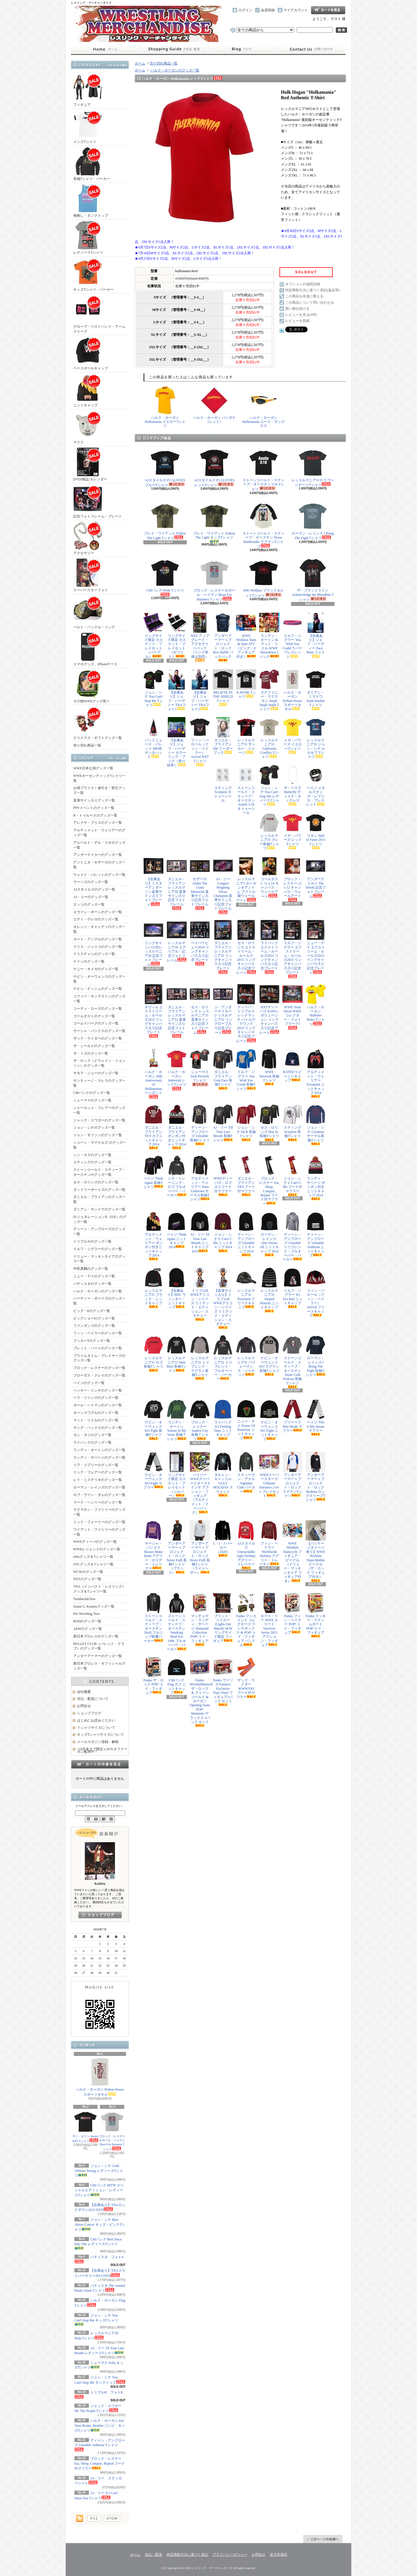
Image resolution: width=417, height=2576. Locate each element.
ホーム (105, 49)
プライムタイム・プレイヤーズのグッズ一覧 (99, 1358)
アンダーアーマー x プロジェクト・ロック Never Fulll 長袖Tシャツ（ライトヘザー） (200, 1547)
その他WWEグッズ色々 (91, 686)
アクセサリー (87, 538)
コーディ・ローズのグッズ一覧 (97, 1009)
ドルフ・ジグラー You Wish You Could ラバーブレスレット (292, 636)
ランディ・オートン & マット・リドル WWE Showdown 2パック (269, 636)
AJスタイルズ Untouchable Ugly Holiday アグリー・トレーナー (246, 1544)
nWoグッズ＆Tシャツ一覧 (93, 1557)
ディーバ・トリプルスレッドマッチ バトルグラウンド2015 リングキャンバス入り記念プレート (246, 1013)
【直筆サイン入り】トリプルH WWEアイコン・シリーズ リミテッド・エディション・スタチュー (223, 1298)
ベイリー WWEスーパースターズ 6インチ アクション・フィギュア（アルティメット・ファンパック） (200, 1483)
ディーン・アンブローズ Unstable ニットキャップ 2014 (246, 1233)
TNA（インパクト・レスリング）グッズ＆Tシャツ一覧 (99, 1588)
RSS (94, 2518)
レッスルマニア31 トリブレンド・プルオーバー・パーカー (223, 1358)
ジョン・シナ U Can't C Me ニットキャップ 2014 (223, 1231)
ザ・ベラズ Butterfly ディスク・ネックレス (292, 785)
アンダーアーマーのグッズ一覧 (97, 1656)
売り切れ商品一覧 (87, 745)
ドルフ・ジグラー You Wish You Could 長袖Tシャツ (246, 1070)
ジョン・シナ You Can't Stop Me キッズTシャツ (96, 2319)
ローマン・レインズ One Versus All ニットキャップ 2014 (269, 1233)
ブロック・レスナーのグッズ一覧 (99, 1368)
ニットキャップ (87, 390)
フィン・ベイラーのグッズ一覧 (97, 1333)
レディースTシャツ (88, 238)
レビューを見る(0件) (301, 315)
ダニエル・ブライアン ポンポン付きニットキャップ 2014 (177, 1126)
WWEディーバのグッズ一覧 (95, 1542)
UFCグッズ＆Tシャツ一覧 (93, 1564)
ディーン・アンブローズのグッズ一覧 (99, 1231)
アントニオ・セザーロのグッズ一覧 (99, 864)
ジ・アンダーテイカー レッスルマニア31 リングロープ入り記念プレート (223, 1009)
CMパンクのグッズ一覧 (91, 1093)
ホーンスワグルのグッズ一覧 (95, 1413)
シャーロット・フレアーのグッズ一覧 (99, 1110)
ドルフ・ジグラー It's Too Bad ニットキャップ (292, 1288)
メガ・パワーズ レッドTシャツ (292, 830)
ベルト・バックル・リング (94, 612)
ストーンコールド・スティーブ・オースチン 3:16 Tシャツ (263, 469)
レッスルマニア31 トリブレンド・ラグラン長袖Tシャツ (200, 1357)
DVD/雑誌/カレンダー (90, 464)
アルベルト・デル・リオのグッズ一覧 (99, 845)
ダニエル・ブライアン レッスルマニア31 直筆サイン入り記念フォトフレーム (177, 1011)
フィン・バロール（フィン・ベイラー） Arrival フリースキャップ (316, 1292)
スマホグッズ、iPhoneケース (95, 649)
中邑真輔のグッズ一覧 (90, 1269)
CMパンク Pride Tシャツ (165, 577)
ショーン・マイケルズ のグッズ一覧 (99, 1144)
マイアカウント (296, 10)
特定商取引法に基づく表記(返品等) (312, 290)
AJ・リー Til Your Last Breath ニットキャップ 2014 (200, 1232)
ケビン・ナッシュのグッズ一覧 (97, 989)
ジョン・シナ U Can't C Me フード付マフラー (292, 1175)
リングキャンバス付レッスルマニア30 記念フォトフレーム (153, 943)
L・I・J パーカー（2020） (223, 1538)
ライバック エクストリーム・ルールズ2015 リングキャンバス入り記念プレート (269, 947)
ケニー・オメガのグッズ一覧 (95, 969)
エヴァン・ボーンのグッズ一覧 (97, 912)
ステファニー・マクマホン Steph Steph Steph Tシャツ (269, 690)
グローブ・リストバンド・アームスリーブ (99, 314)
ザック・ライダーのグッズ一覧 (97, 1038)
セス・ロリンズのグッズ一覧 (95, 1182)
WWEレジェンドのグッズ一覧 (96, 1549)
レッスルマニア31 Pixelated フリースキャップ (246, 1288)
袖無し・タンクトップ (90, 201)
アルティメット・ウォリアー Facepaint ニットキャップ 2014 (316, 1073)
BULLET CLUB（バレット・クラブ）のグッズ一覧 (99, 1646)
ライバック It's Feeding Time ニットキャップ (223, 1419)
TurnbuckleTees (84, 1599)
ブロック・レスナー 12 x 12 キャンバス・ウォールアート (292, 879)
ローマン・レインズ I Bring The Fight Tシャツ (313, 521)
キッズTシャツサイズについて (100, 1735)
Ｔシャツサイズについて (96, 1728)
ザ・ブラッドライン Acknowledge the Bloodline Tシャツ (313, 580)
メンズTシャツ (87, 127)
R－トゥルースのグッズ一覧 (95, 815)
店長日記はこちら (100, 1915)
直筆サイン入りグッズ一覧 (94, 800)
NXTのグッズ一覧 (87, 1579)
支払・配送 (153, 2555)
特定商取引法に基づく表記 (187, 2555)
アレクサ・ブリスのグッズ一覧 (97, 823)
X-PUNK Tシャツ (246, 684)
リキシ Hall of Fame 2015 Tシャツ (316, 830)
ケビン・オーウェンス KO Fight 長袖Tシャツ (153, 1419)
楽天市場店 (278, 2555)
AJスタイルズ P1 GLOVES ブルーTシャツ (165, 467)
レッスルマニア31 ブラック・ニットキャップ (153, 1288)
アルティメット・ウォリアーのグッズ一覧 (99, 832)
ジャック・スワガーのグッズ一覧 (99, 1120)
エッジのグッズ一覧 (89, 904)
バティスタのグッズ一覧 (92, 1284)
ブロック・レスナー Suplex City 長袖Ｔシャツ (200, 1420)
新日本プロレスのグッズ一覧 (95, 1636)
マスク (87, 427)
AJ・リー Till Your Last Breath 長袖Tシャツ (223, 1123)
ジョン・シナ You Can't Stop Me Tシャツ (153, 688)
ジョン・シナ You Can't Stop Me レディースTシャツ (269, 786)
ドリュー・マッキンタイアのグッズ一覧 (99, 1258)
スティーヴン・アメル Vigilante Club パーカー (246, 1473)
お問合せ (311, 49)
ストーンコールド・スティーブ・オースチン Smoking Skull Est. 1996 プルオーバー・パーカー (177, 1622)
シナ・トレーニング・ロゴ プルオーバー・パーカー (177, 1176)
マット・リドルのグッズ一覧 (95, 1420)
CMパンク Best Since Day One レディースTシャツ (98, 2243)
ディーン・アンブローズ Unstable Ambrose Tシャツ (99, 2445)
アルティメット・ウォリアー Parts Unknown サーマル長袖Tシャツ (200, 1178)
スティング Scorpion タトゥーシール (223, 783)
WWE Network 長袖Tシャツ (269, 1067)
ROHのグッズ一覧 (87, 1621)
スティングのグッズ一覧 (92, 1162)
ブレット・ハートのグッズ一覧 (97, 1348)
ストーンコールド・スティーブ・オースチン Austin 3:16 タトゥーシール (246, 790)
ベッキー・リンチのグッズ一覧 (97, 1390)
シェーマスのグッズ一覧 (92, 1100)
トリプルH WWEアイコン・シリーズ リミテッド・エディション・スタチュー (200, 1294)
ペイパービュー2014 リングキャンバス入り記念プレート (200, 942)
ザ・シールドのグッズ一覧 (94, 1046)
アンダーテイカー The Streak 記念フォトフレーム (316, 877)
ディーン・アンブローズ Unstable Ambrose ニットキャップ (316, 1234)
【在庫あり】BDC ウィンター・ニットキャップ (177, 1288)
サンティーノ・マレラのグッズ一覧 (99, 1083)
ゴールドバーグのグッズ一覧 (95, 1023)
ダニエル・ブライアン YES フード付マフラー (246, 1175)
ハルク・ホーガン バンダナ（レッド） (214, 405)
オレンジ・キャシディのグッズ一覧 (99, 929)
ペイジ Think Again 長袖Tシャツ (153, 1172)
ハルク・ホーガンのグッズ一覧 (97, 1291)
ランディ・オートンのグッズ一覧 (99, 1450)
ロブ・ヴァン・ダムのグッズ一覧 (99, 1495)
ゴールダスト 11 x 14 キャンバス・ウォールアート (269, 877)
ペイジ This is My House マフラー (316, 1417)
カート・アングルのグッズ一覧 (97, 939)
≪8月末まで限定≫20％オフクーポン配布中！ (102, 1750)
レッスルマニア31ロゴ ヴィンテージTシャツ (313, 467)
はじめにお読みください (96, 1720)
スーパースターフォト (90, 575)
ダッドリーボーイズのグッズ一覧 (99, 1190)
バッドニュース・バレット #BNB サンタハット (153, 738)
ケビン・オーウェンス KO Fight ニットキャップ (269, 1420)
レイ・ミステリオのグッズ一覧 (97, 1480)
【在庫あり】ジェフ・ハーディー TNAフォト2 (200, 690)
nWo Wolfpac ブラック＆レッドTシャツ (263, 578)
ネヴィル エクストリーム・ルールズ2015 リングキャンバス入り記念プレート (153, 1011)
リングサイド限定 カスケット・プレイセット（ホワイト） (177, 636)
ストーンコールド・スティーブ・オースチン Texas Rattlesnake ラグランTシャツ (263, 525)
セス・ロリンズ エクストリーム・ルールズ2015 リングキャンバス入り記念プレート (246, 947)
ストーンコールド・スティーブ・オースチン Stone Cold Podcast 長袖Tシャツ (292, 1361)
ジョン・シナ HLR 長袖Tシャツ (246, 1122)
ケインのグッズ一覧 (89, 961)
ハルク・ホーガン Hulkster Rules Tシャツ (316, 1005)
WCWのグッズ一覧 (88, 1572)
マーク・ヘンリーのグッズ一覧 (97, 1502)
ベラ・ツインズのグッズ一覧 (95, 1398)
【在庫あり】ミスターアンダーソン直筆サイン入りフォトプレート (153, 881)
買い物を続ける (297, 309)
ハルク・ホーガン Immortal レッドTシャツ (177, 1069)
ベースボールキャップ (90, 353)
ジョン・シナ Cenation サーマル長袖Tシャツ (316, 1124)
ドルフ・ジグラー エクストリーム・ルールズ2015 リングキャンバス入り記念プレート (292, 949)
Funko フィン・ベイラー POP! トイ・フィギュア (292, 1614)
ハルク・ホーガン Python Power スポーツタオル (100, 2076)
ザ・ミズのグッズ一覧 (90, 1053)
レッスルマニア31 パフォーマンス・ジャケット (246, 1356)
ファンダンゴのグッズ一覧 (94, 1326)
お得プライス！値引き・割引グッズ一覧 (99, 790)
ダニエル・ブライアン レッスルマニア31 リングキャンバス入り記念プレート (223, 947)
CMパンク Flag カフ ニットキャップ (177, 1676)
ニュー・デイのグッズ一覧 (94, 1276)
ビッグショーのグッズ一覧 (94, 1318)
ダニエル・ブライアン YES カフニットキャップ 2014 (153, 1126)
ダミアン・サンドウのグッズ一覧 (99, 1209)
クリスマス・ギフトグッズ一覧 (97, 723)
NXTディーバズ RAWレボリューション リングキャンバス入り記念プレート (269, 1009)
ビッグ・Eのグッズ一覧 (91, 1311)
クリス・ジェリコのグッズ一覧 (97, 947)
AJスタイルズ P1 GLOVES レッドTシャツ (214, 467)
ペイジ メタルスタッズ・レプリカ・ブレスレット (316, 786)
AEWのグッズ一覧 (87, 1629)
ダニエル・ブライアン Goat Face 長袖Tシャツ (223, 1069)
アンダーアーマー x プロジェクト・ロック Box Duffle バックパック (223, 637)
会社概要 (84, 1692)
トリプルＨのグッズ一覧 (92, 1241)
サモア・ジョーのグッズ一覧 (95, 1073)
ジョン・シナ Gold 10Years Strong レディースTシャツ (98, 2171)
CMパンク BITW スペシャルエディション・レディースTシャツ (99, 2190)
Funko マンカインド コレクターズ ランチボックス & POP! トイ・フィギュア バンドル (246, 1620)
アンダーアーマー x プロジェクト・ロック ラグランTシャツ (292, 1475)
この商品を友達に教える (304, 296)
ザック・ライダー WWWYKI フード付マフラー (246, 1678)
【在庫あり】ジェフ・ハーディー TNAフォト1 (177, 690)
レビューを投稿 (297, 321)
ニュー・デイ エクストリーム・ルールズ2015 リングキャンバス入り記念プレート (316, 947)
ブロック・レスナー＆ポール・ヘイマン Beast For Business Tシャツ (112, 2130)
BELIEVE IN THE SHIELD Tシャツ (223, 687)
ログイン (245, 10)
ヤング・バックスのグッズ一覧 (97, 1428)
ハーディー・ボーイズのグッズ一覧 (99, 1300)
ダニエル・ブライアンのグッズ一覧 (99, 1199)
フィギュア (87, 90)
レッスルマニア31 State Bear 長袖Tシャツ (177, 1353)
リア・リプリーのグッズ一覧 (95, 1465)
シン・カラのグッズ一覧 (92, 1155)
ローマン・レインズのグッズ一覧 (99, 1487)
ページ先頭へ (323, 2539)
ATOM (112, 2518)
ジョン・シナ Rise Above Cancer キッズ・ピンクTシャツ (99, 2225)
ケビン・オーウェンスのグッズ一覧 (99, 978)
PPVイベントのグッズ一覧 (93, 808)
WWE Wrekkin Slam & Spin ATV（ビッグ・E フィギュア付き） (246, 636)
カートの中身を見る (100, 1764)
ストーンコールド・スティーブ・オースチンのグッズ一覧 (99, 1172)
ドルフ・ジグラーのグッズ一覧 (97, 1249)
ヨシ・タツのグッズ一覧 (92, 1435)
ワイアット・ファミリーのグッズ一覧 (99, 1531)
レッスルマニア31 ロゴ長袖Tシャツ (153, 1353)
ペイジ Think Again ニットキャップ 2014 (177, 1230)
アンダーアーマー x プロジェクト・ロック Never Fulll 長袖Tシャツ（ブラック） (177, 1547)
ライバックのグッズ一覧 (92, 1442)
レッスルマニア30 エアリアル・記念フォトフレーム (177, 941)
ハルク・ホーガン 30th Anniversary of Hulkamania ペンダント (153, 1074)
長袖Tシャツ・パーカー (91, 164)
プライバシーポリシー (230, 2555)
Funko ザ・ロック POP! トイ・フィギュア (153, 1676)
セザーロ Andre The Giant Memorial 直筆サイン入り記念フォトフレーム (200, 883)
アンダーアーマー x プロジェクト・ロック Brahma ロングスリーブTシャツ (316, 1477)
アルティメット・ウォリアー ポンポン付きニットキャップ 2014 (153, 1236)
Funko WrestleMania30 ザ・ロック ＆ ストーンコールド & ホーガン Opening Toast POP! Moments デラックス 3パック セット (200, 1692)
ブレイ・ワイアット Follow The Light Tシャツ (165, 521)
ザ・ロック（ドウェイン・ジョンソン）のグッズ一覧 (99, 1063)
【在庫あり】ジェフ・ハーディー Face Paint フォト (316, 635)
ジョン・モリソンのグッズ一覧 (97, 1135)
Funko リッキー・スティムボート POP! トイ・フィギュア (316, 1615)
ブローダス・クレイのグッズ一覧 (99, 1375)
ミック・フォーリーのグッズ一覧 (99, 1522)
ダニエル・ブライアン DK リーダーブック (223, 736)
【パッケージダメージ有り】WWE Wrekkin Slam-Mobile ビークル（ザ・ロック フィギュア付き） (316, 1551)
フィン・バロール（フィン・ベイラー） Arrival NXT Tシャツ (200, 741)
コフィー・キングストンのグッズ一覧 (99, 998)
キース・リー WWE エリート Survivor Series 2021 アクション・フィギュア (269, 1620)
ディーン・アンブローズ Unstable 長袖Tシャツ (200, 1124)
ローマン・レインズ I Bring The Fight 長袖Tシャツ (316, 1356)
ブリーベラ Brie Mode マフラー (292, 1416)
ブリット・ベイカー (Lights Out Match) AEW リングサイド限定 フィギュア (223, 1618)
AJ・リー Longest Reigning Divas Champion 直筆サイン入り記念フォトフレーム (223, 885)
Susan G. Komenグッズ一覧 (93, 1606)
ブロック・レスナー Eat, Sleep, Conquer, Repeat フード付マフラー (99, 2463)
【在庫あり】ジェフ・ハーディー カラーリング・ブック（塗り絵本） (177, 742)
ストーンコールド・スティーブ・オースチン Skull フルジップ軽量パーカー (153, 1618)
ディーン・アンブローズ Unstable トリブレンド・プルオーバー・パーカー (292, 1236)
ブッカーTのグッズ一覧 (91, 1341)
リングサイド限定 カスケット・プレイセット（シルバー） (177, 1475)
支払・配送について (174, 49)
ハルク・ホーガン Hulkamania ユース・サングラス (263, 407)
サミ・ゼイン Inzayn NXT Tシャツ (85, 2126)
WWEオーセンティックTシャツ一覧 (99, 778)
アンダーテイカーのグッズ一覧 (97, 855)
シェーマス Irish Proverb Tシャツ (200, 1067)
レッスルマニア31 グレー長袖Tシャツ (269, 831)
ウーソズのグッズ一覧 (90, 882)
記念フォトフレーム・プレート (97, 501)
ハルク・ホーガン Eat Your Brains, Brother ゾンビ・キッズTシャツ (99, 2426)
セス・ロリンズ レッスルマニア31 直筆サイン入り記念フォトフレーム (200, 1009)
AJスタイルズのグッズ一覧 (94, 889)
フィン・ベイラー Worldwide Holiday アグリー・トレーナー (269, 1543)
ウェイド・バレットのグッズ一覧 (99, 875)
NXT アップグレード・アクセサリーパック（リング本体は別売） (200, 637)
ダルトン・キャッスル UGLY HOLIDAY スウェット (223, 1474)
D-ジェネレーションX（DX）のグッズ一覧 (99, 1219)
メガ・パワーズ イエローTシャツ (292, 735)
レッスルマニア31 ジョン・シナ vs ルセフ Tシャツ (316, 738)
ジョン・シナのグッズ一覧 (94, 1127)
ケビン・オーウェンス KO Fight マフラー (153, 1470)
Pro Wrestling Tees (86, 1614)
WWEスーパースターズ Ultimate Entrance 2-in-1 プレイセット (269, 1475)
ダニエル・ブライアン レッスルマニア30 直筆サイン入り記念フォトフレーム (177, 883)
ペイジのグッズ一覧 (89, 1383)
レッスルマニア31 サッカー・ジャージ (246, 736)
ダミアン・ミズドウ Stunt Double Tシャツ (316, 689)
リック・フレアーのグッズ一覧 (97, 1472)
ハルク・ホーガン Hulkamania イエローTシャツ (165, 407)
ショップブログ (242, 49)
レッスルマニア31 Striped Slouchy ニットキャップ (269, 1290)
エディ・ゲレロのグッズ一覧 (95, 919)
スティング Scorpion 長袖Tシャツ (292, 1122)
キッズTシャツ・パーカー (93, 275)
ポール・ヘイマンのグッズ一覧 (97, 1405)
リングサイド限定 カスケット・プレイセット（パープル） (153, 636)
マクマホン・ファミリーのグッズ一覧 (99, 1512)
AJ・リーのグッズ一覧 (90, 897)
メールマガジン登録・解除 (98, 1742)
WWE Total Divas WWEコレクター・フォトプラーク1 (292, 1007)
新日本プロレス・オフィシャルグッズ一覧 (99, 1665)
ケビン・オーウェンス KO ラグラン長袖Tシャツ (269, 1355)
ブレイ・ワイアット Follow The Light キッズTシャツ (214, 522)
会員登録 (268, 10)
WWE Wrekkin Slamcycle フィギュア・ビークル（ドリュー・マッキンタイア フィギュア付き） (292, 1551)
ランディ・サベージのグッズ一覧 (99, 1457)
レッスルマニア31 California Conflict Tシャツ (269, 738)
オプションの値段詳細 (302, 284)
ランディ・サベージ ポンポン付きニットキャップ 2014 (316, 1177)
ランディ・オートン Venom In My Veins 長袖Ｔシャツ (177, 1420)
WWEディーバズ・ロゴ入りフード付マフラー (223, 1175)
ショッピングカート (328, 10)
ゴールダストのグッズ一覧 (94, 1016)
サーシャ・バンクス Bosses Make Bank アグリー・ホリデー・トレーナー (153, 1545)
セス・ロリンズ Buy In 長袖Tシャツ (269, 1122)
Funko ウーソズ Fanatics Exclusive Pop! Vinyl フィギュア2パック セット (223, 1681)
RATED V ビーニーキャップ (292, 1065)
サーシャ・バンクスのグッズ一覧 (99, 1031)
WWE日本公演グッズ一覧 (93, 768)
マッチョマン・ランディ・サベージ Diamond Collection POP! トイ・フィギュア (200, 1619)
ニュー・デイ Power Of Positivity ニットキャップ (246, 1419)
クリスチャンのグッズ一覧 (94, 954)
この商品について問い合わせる (309, 303)
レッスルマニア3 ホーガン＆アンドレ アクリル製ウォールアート (246, 879)
